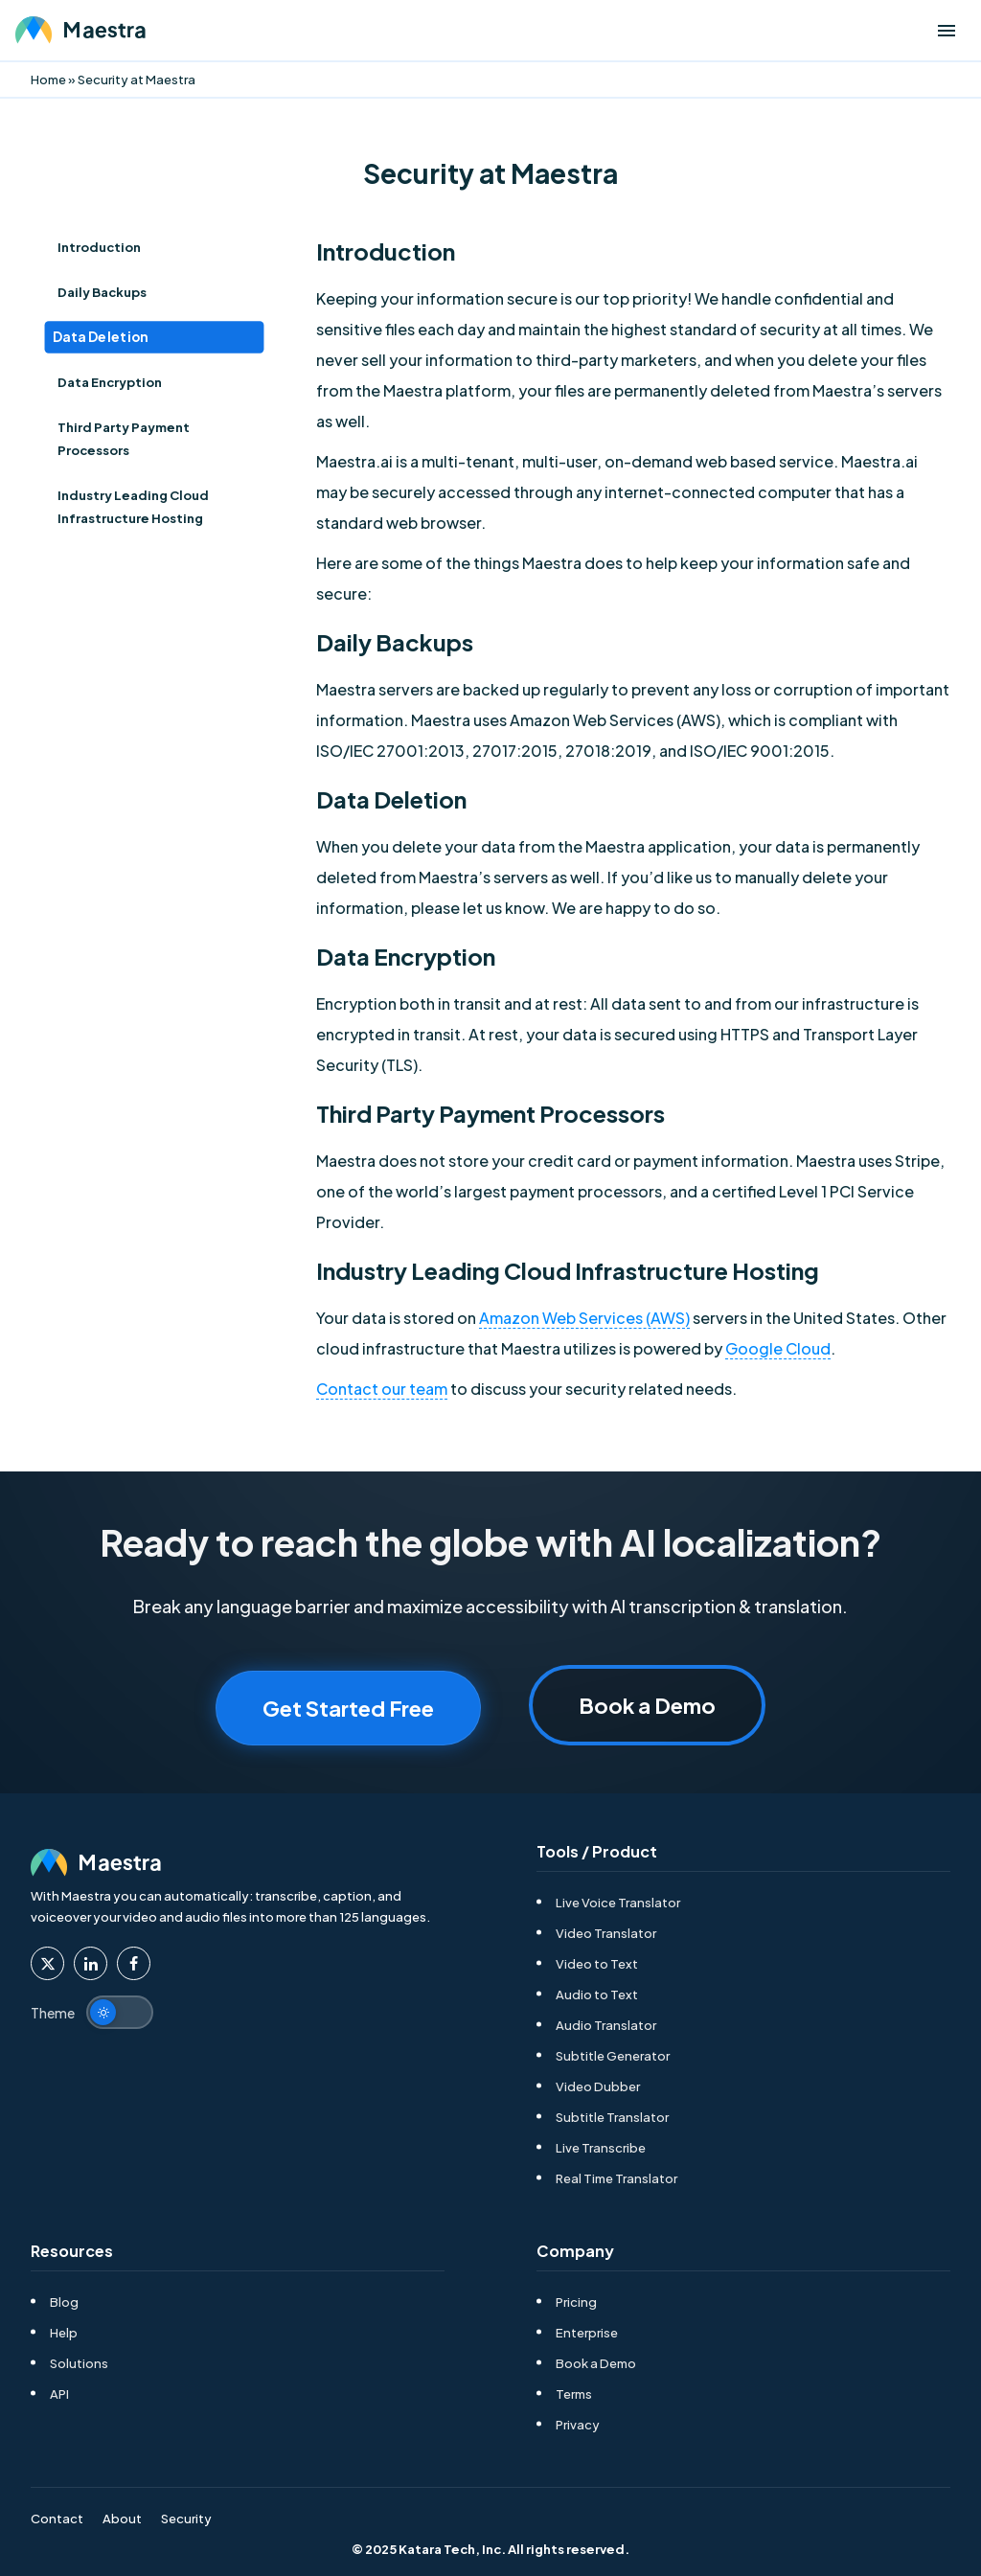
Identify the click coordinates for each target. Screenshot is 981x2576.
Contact (57, 2518)
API (59, 2394)
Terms (574, 2394)
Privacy (578, 2424)
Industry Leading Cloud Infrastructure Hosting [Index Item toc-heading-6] (133, 507)
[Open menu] (946, 30)
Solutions (79, 2363)
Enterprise (587, 2332)
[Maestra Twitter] (47, 1963)
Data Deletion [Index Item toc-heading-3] (100, 338)
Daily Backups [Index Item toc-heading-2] (102, 292)
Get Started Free (348, 1708)
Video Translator (606, 1933)
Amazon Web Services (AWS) (584, 1318)
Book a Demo (647, 1705)
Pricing (576, 2302)
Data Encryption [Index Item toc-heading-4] (109, 382)
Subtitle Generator (613, 2055)
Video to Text (597, 1964)
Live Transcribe (601, 2147)
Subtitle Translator (612, 2117)
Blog (64, 2302)
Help (64, 2332)
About (122, 2518)
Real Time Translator (616, 2178)
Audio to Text (597, 1994)
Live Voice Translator (618, 1902)
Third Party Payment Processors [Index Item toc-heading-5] (123, 439)
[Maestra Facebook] (133, 1963)
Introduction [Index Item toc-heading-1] (99, 247)
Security (186, 2518)
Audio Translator (606, 2025)
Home (48, 79)
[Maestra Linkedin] (90, 1963)
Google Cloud (778, 1348)
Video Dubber (598, 2086)
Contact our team (381, 1389)
